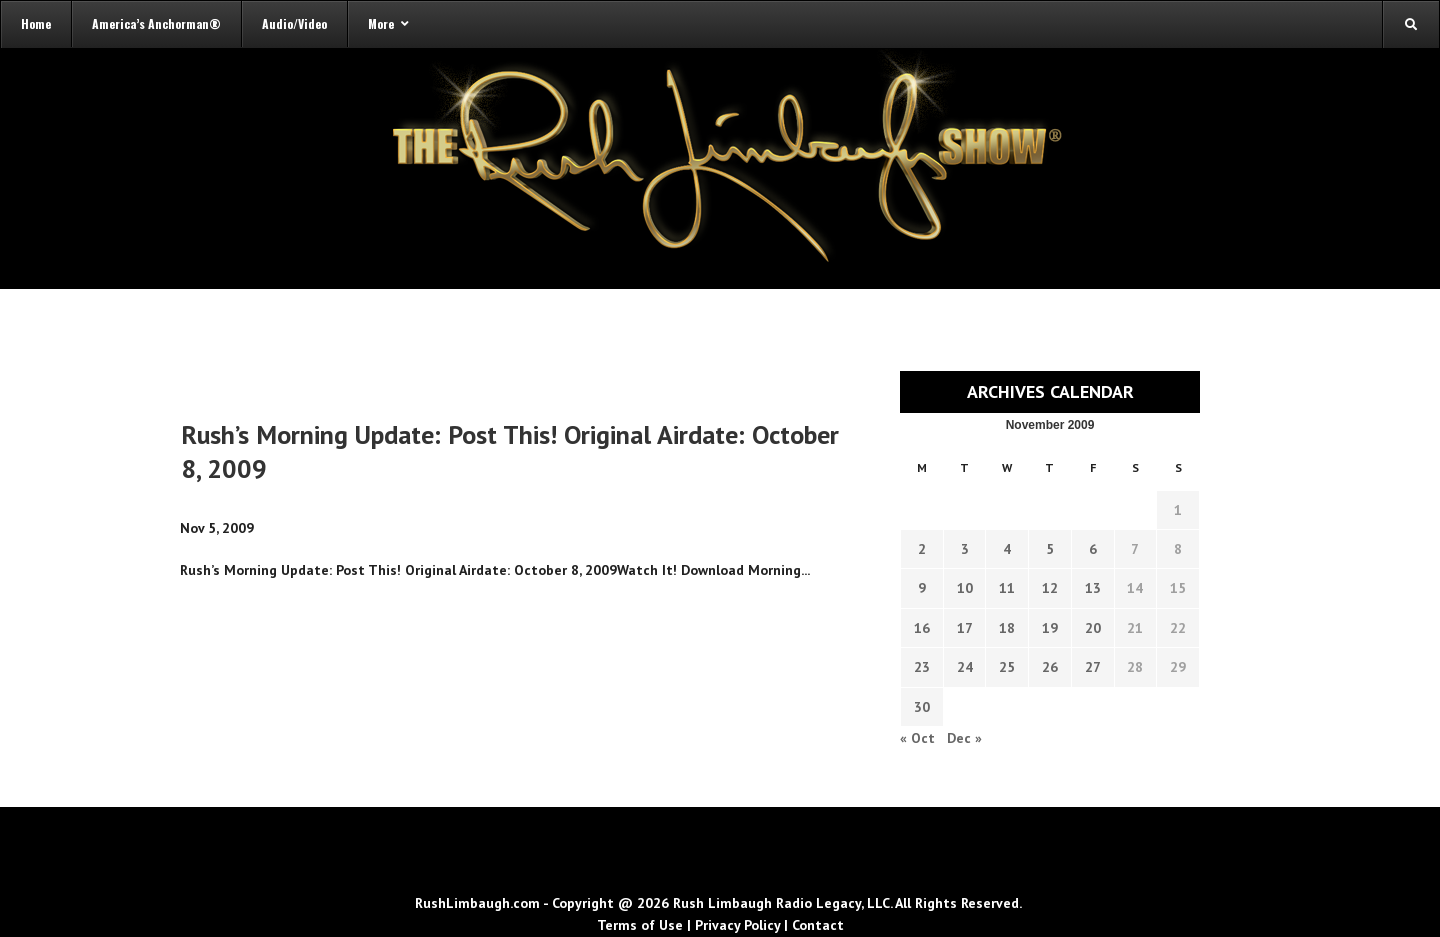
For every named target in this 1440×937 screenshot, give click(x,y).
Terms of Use (640, 925)
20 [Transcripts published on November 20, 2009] (1093, 628)
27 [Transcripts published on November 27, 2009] (1093, 667)
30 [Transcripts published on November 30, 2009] (922, 707)
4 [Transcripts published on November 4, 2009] (1007, 549)
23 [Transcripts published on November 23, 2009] (922, 667)
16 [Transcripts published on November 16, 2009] (922, 628)
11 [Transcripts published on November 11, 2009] (1007, 588)
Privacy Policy (737, 925)
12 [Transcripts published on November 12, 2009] (1050, 588)
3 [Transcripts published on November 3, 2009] (965, 549)
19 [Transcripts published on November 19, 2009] (1050, 628)
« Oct (917, 738)
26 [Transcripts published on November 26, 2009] (1050, 667)
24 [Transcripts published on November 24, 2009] (965, 667)
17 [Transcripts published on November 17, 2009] (965, 628)
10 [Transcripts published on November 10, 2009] (965, 588)
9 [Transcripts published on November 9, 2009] (922, 588)
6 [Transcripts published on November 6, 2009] (1093, 549)
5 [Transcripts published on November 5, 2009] (1050, 549)
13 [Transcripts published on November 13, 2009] (1093, 588)
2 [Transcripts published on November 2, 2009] (922, 549)
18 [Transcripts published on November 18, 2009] (1007, 628)
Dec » (964, 738)
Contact (818, 925)
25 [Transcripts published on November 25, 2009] (1007, 667)
